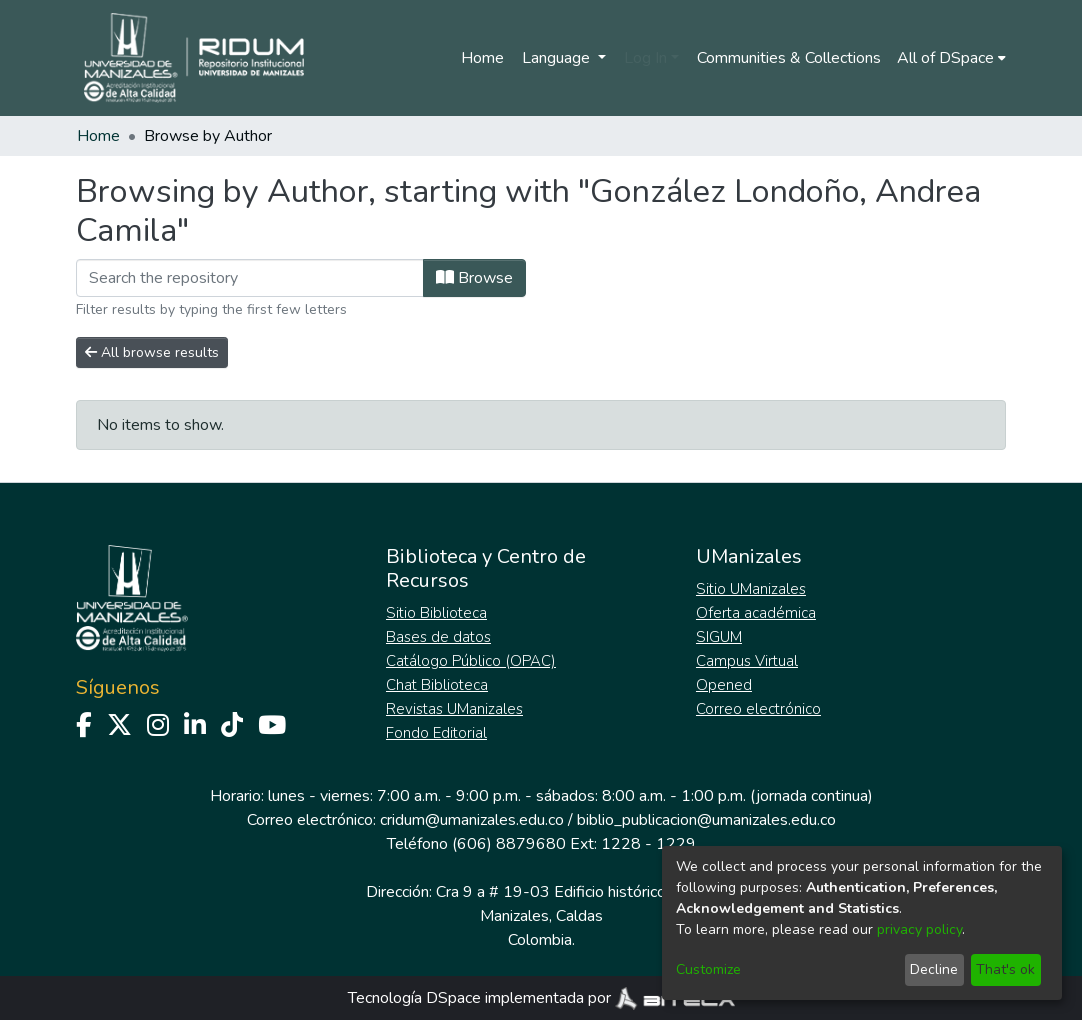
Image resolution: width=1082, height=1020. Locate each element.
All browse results (152, 352)
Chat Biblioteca (437, 685)
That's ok (1005, 969)
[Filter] (250, 278)
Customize (708, 969)
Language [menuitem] (558, 58)
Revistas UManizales (454, 709)
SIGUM (719, 637)
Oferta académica (756, 613)
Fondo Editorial (436, 733)
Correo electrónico (758, 709)
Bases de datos (438, 637)
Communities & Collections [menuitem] (789, 58)
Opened (724, 685)
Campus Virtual (747, 661)
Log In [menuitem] (645, 58)
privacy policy (919, 929)
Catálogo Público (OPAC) (471, 661)
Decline (934, 969)
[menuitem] (951, 58)
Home (482, 58)
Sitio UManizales (751, 589)
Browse (474, 278)
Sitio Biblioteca (436, 613)
